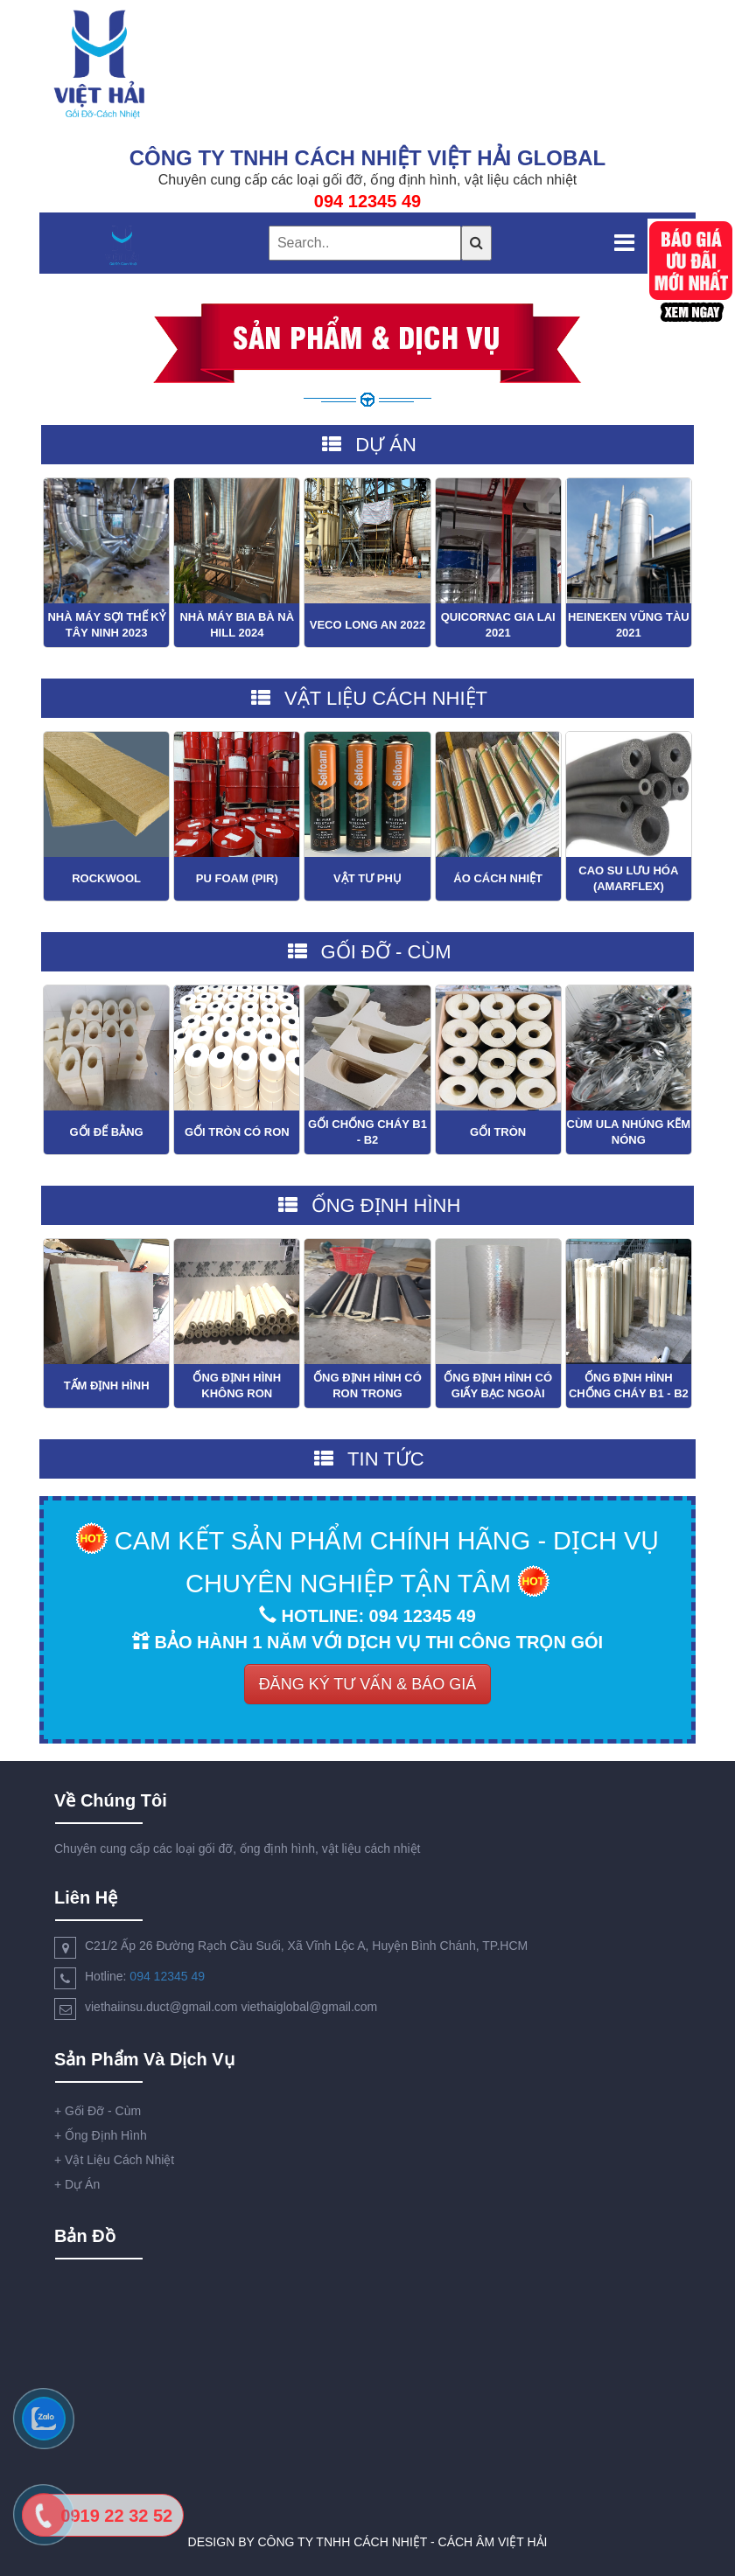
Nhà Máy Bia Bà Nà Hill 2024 (236, 624)
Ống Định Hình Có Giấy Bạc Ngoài (498, 1385)
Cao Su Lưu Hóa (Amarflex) (628, 878)
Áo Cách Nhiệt (497, 878)
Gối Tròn (498, 1131)
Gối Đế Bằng (106, 1131)
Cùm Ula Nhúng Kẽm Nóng (629, 1131)
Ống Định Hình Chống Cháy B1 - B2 (629, 1385)
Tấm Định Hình (107, 1385)
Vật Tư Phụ (367, 878)
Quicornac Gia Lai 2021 (498, 624)
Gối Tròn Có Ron (237, 1131)
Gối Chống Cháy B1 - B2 (367, 1131)
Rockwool (106, 878)
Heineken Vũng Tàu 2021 (629, 624)
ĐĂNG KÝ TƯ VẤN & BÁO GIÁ (368, 1684)
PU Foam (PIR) (237, 878)
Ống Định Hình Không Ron (236, 1385)
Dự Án (77, 2184)
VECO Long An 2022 (367, 624)
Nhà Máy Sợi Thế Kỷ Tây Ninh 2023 (105, 624)
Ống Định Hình (100, 2135)
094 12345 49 (167, 1976)
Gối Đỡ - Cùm (97, 2111)
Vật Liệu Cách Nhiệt (114, 2160)
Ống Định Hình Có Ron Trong (367, 1385)
